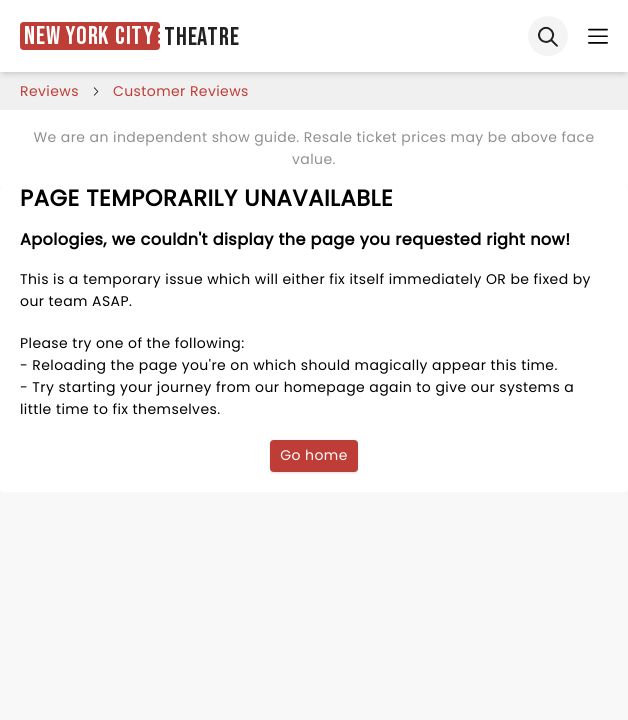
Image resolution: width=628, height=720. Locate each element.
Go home (314, 455)
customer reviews (181, 91)
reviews (49, 91)
